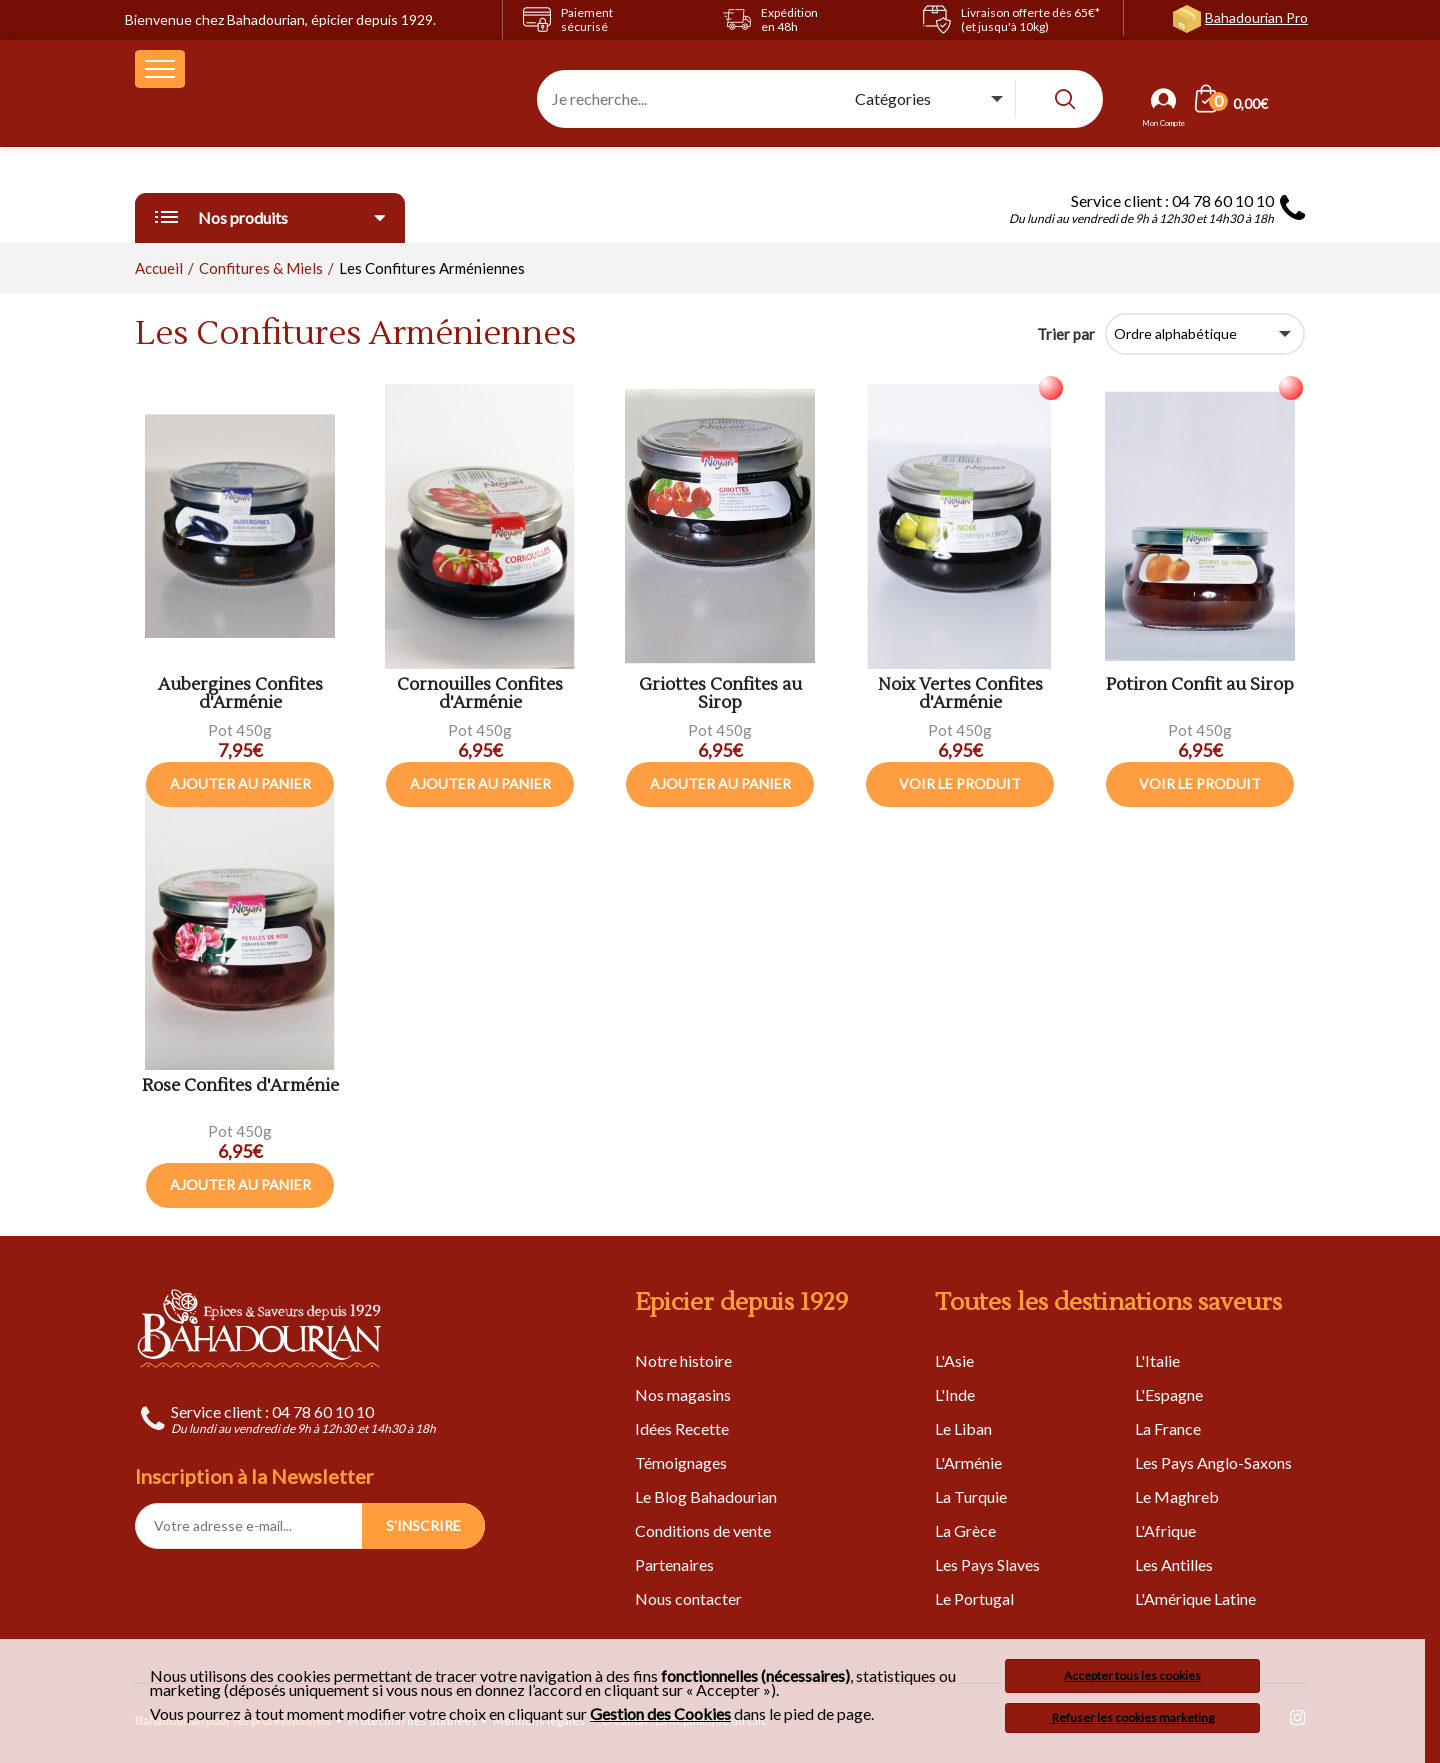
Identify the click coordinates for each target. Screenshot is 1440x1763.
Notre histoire (683, 1360)
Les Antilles (1174, 1564)
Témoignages (681, 1462)
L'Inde (955, 1394)
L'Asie (954, 1360)
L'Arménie (968, 1462)
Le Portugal (974, 1598)
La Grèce (965, 1530)
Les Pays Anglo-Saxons (1213, 1462)
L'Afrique (1165, 1530)
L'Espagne (1169, 1394)
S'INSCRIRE (423, 1525)
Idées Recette (682, 1428)
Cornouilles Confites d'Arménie (480, 694)
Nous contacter (688, 1598)
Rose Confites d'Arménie (240, 1086)
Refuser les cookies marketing (1133, 1717)
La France (1168, 1428)
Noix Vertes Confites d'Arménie (960, 694)
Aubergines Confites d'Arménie (240, 694)
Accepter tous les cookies (1132, 1675)
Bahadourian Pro (1256, 17)
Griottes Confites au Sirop (720, 694)
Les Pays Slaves (987, 1564)
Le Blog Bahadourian (706, 1496)
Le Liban (963, 1428)
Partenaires (674, 1564)
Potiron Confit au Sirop (1200, 685)
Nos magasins (683, 1394)
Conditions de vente (703, 1530)
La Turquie (971, 1496)
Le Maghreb (1177, 1496)
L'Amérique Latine (1195, 1598)
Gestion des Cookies (660, 1714)
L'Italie (1157, 1360)
